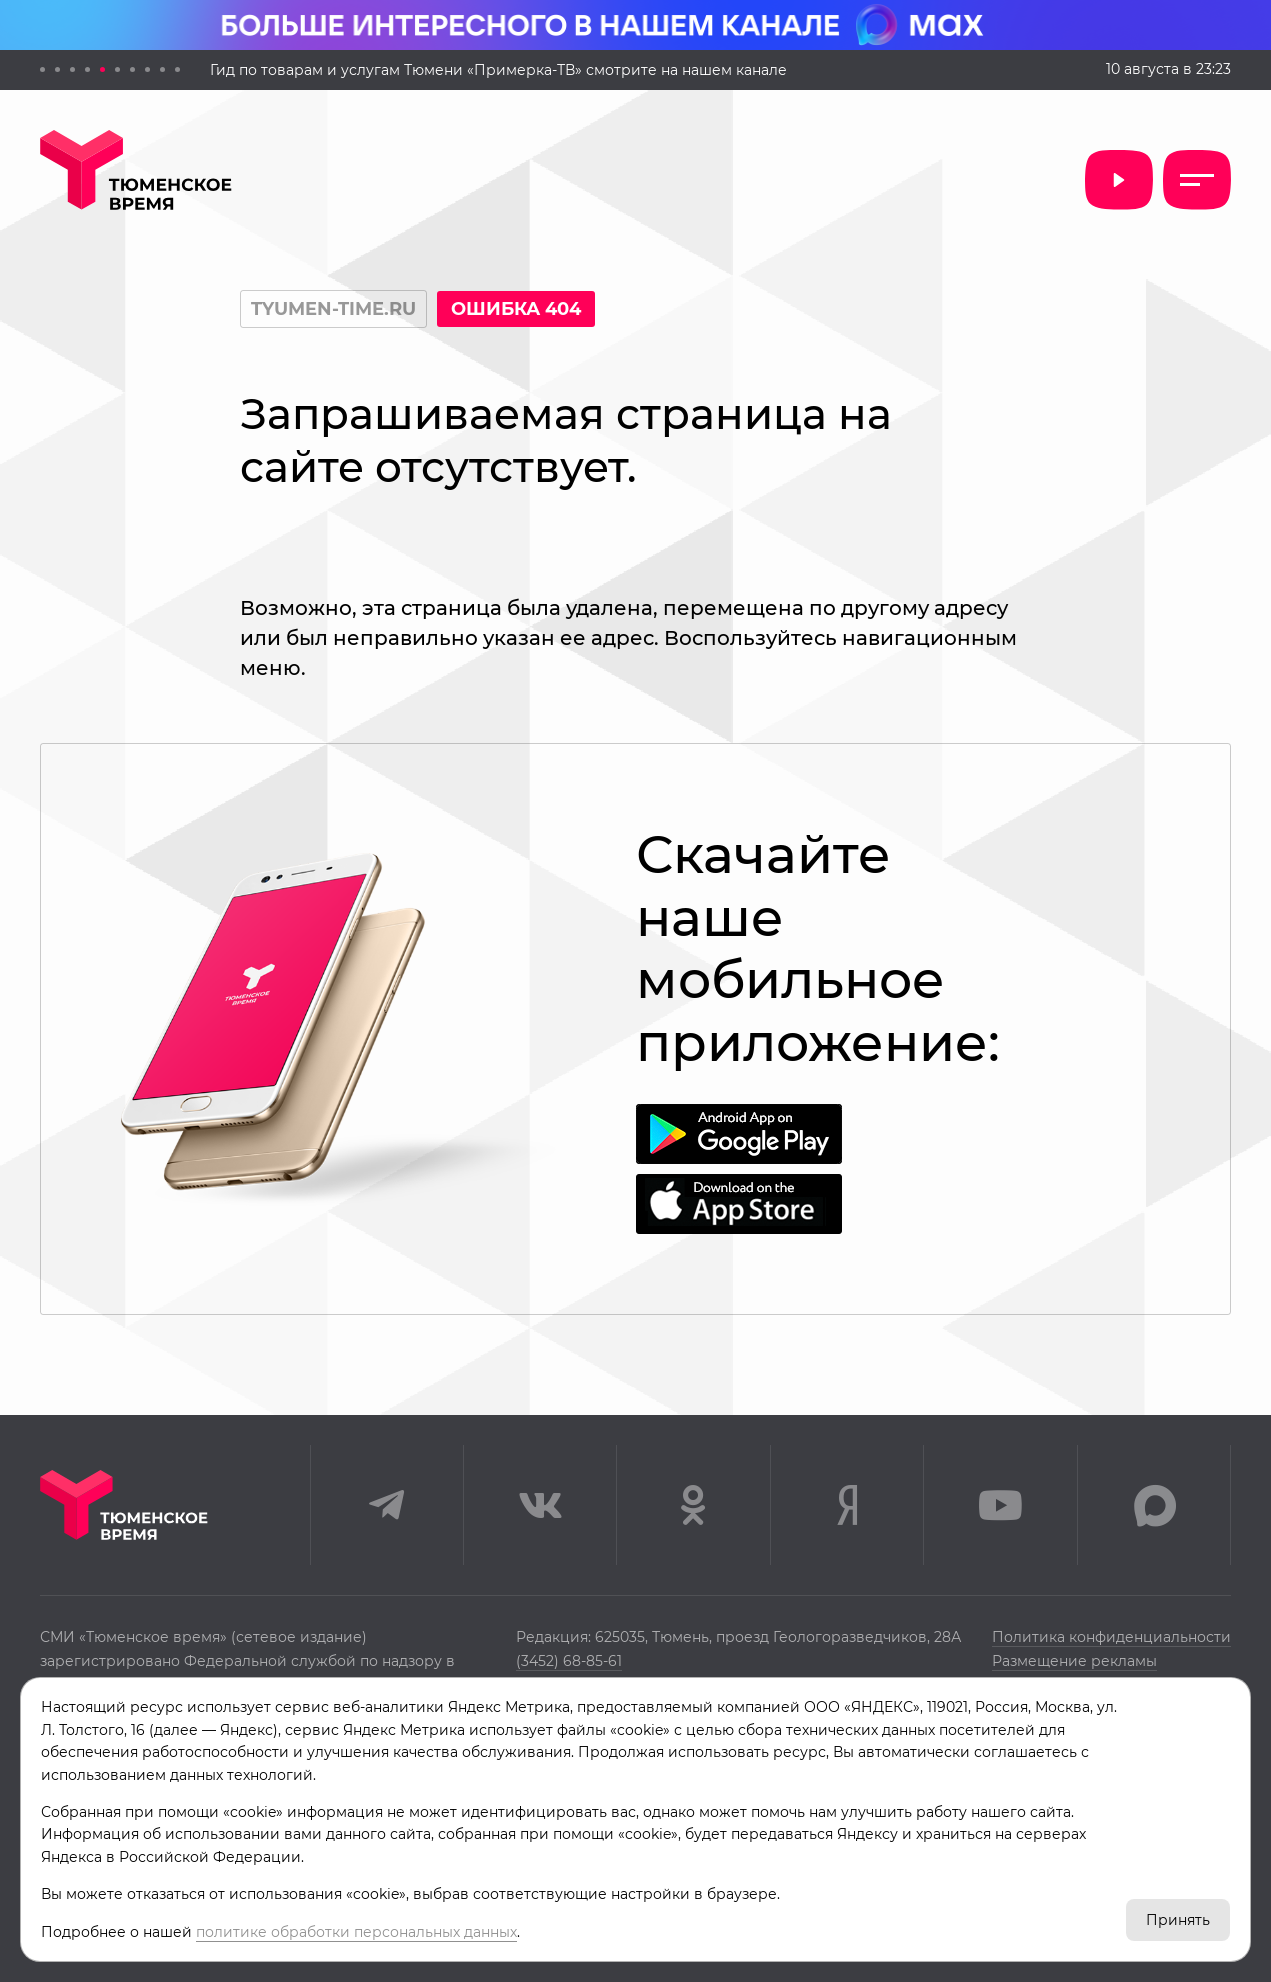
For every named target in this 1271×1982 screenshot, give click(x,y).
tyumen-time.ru (333, 309)
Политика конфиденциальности (1111, 1637)
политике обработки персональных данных (356, 1932)
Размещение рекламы (1074, 1661)
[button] (42, 69)
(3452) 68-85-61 (569, 1661)
